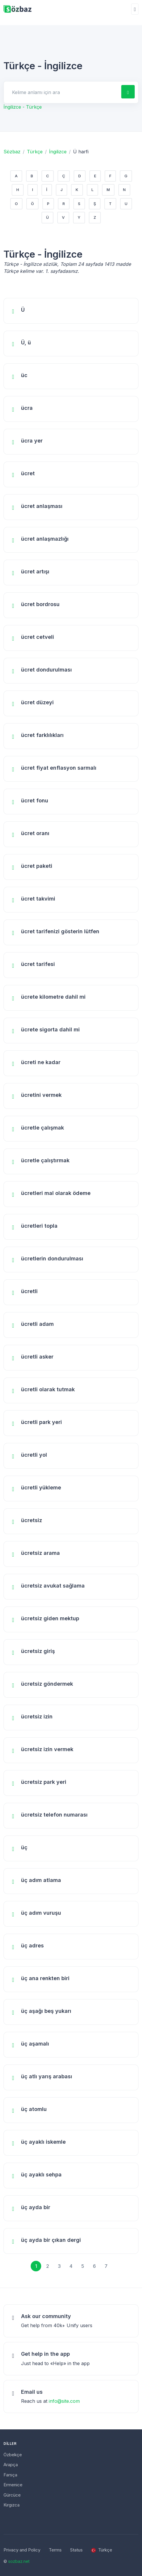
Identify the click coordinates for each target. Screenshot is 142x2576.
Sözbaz (12, 152)
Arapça (11, 2464)
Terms (55, 2550)
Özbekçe (13, 2454)
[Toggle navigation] (134, 9)
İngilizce (58, 152)
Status (76, 2550)
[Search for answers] (62, 92)
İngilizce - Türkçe (23, 107)
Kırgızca (12, 2505)
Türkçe (35, 152)
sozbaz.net (19, 2561)
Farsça (10, 2475)
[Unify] (18, 9)
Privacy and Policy (22, 2550)
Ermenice (13, 2484)
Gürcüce (12, 2495)
